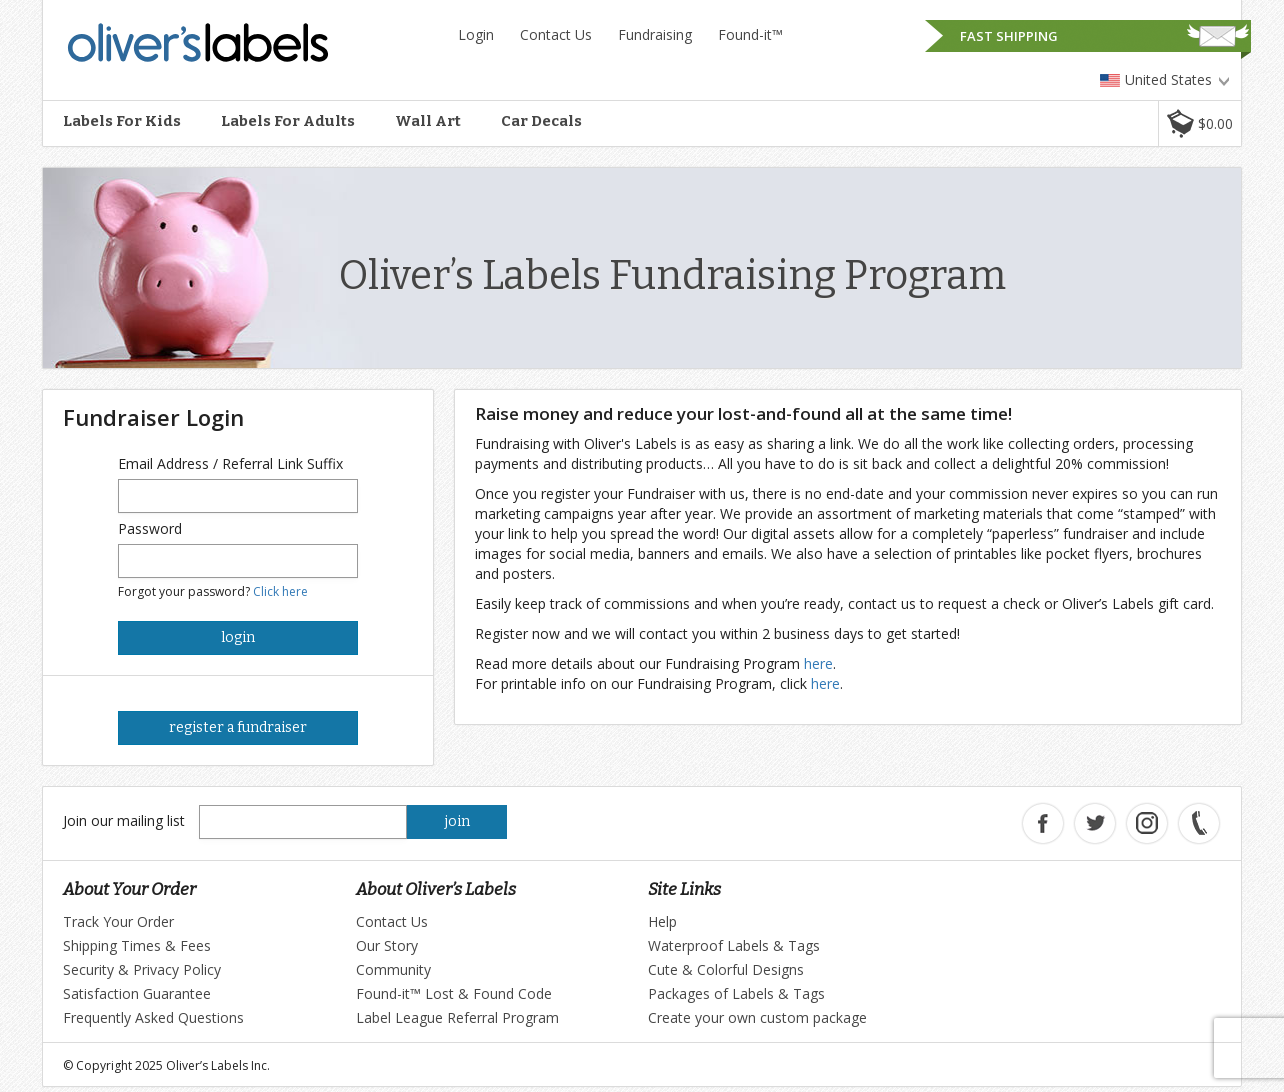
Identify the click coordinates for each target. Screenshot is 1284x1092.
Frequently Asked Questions (153, 1017)
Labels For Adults (288, 121)
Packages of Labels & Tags (736, 993)
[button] (1199, 123)
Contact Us (556, 34)
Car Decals (541, 121)
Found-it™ (750, 34)
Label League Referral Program (457, 1017)
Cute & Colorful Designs (726, 969)
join (457, 821)
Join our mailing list (124, 820)
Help (662, 921)
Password (150, 528)
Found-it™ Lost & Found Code (454, 993)
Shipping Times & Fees (137, 945)
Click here (280, 591)
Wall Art (428, 121)
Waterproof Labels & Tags (734, 945)
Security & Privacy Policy (142, 969)
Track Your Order (118, 921)
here (818, 663)
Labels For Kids (122, 121)
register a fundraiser (238, 727)
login (238, 637)
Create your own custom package (757, 1017)
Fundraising (655, 34)
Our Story (387, 945)
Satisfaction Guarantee (137, 993)
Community (393, 969)
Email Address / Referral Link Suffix (230, 463)
